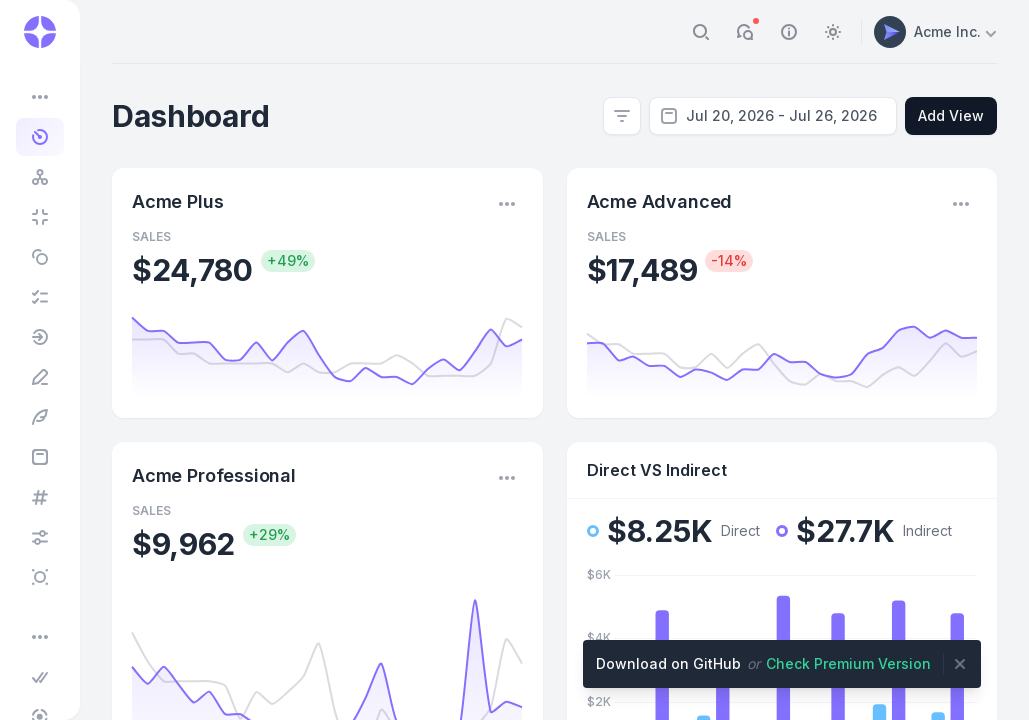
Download (668, 663)
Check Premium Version (848, 663)
